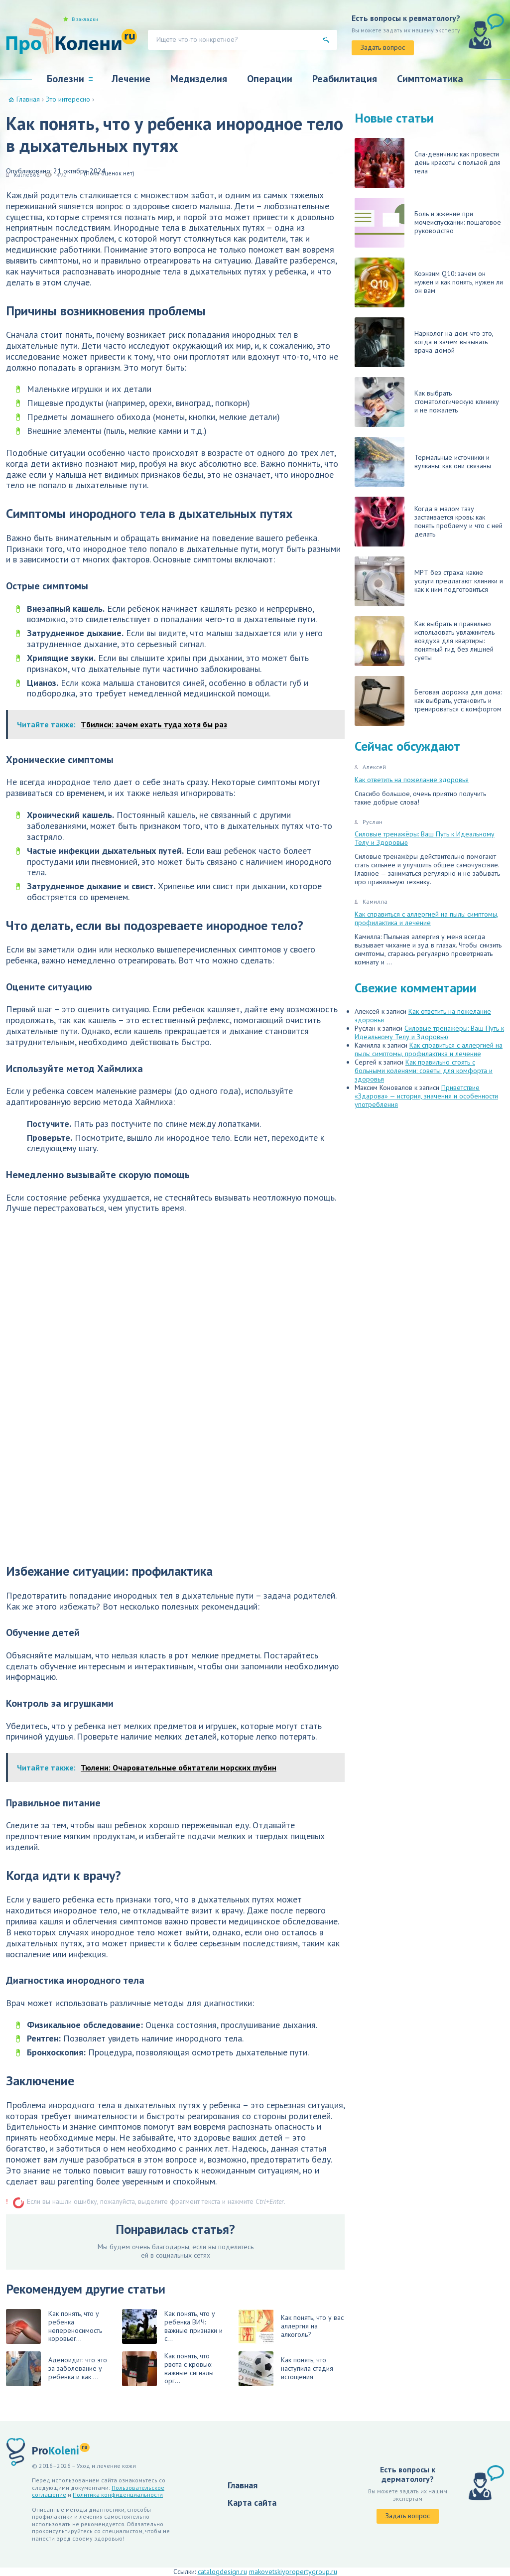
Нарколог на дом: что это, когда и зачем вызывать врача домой (424, 342)
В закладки (85, 19)
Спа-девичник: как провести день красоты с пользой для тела (428, 163)
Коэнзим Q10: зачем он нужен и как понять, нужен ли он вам (429, 282)
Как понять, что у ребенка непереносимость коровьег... (54, 2326)
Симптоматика (430, 78)
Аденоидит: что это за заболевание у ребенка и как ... (56, 2368)
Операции (269, 78)
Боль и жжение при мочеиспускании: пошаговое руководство (428, 223)
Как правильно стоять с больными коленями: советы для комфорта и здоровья (424, 1071)
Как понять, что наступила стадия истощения (286, 2368)
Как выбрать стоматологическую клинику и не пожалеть (427, 402)
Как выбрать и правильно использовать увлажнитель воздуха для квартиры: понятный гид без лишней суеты (425, 641)
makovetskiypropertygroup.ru (293, 2571)
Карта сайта (252, 2502)
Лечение (131, 78)
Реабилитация (344, 78)
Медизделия (198, 78)
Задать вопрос (383, 47)
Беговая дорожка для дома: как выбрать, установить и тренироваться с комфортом (428, 701)
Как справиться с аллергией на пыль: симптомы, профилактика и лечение (427, 918)
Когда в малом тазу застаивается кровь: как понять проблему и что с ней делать (429, 521)
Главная (242, 2485)
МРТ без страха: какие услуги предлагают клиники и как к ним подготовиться (429, 581)
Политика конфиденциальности (118, 2494)
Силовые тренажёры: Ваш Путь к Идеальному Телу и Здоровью (425, 838)
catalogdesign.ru (222, 2571)
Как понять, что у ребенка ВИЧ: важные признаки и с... (172, 2326)
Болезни (65, 78)
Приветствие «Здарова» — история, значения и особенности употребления (426, 1096)
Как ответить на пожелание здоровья (412, 779)
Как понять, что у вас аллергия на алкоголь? (291, 2326)
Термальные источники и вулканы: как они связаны (423, 462)
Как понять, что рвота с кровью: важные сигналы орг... (168, 2368)
